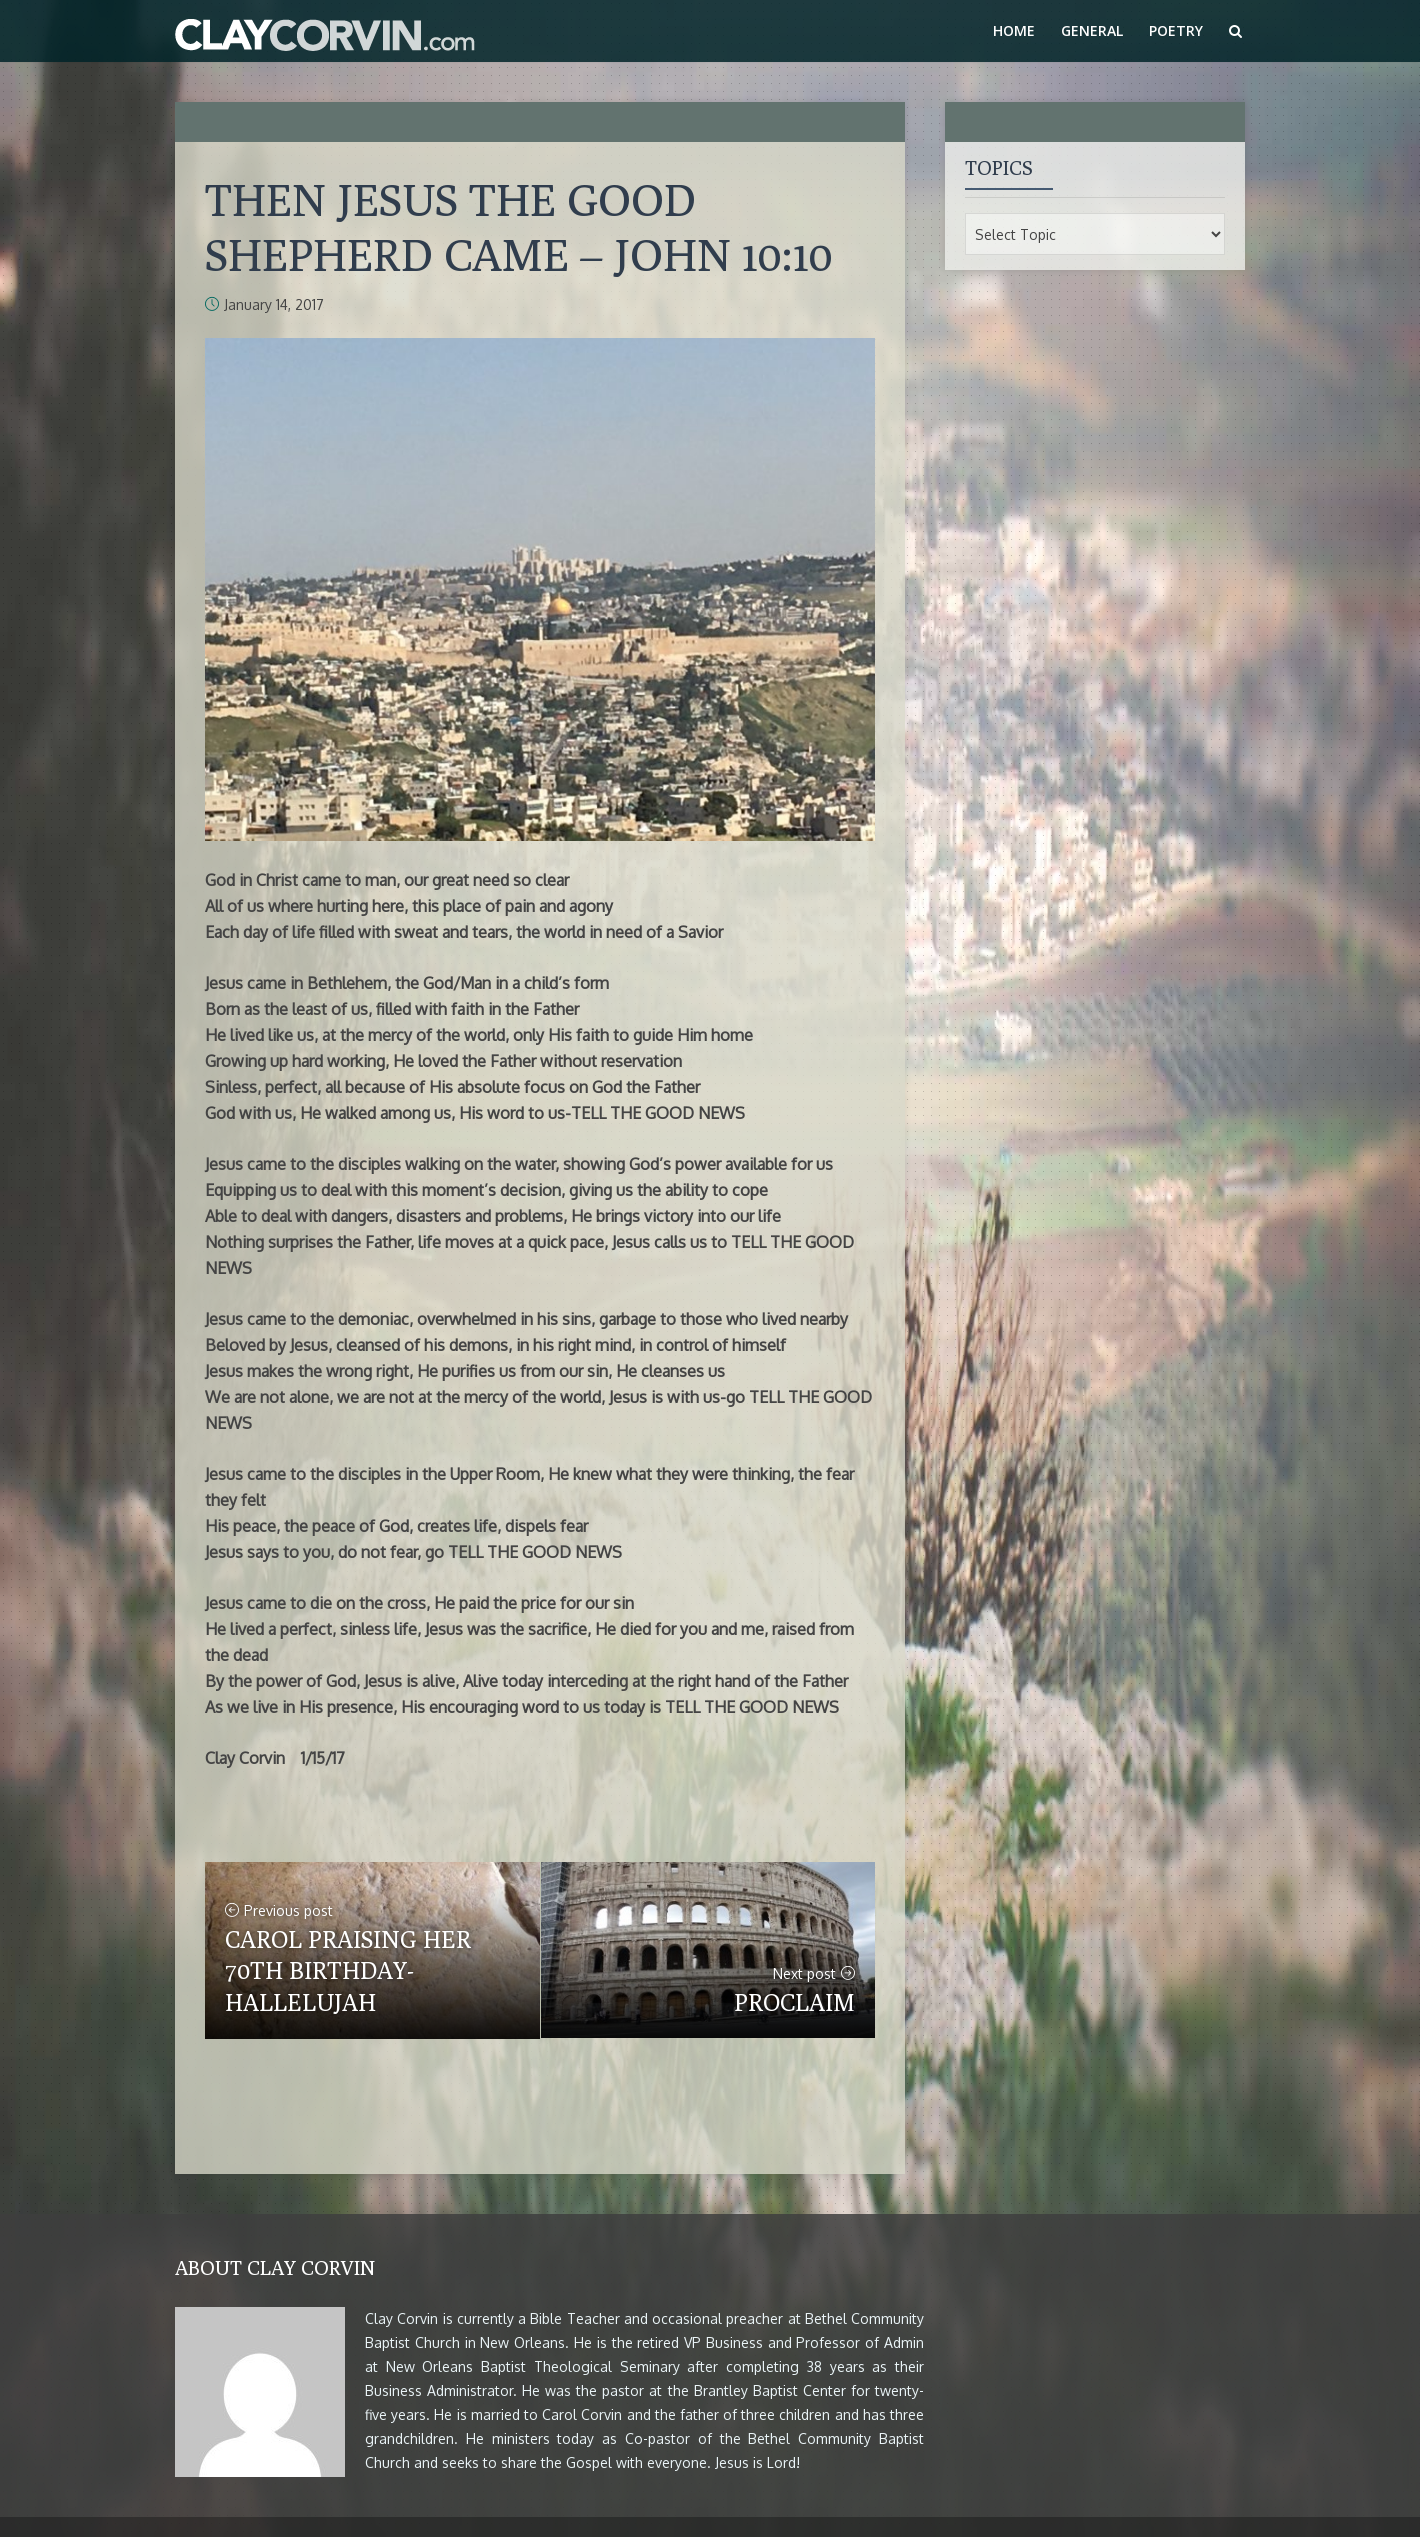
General (1092, 30)
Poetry (1176, 30)
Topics (999, 167)
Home (1014, 30)
